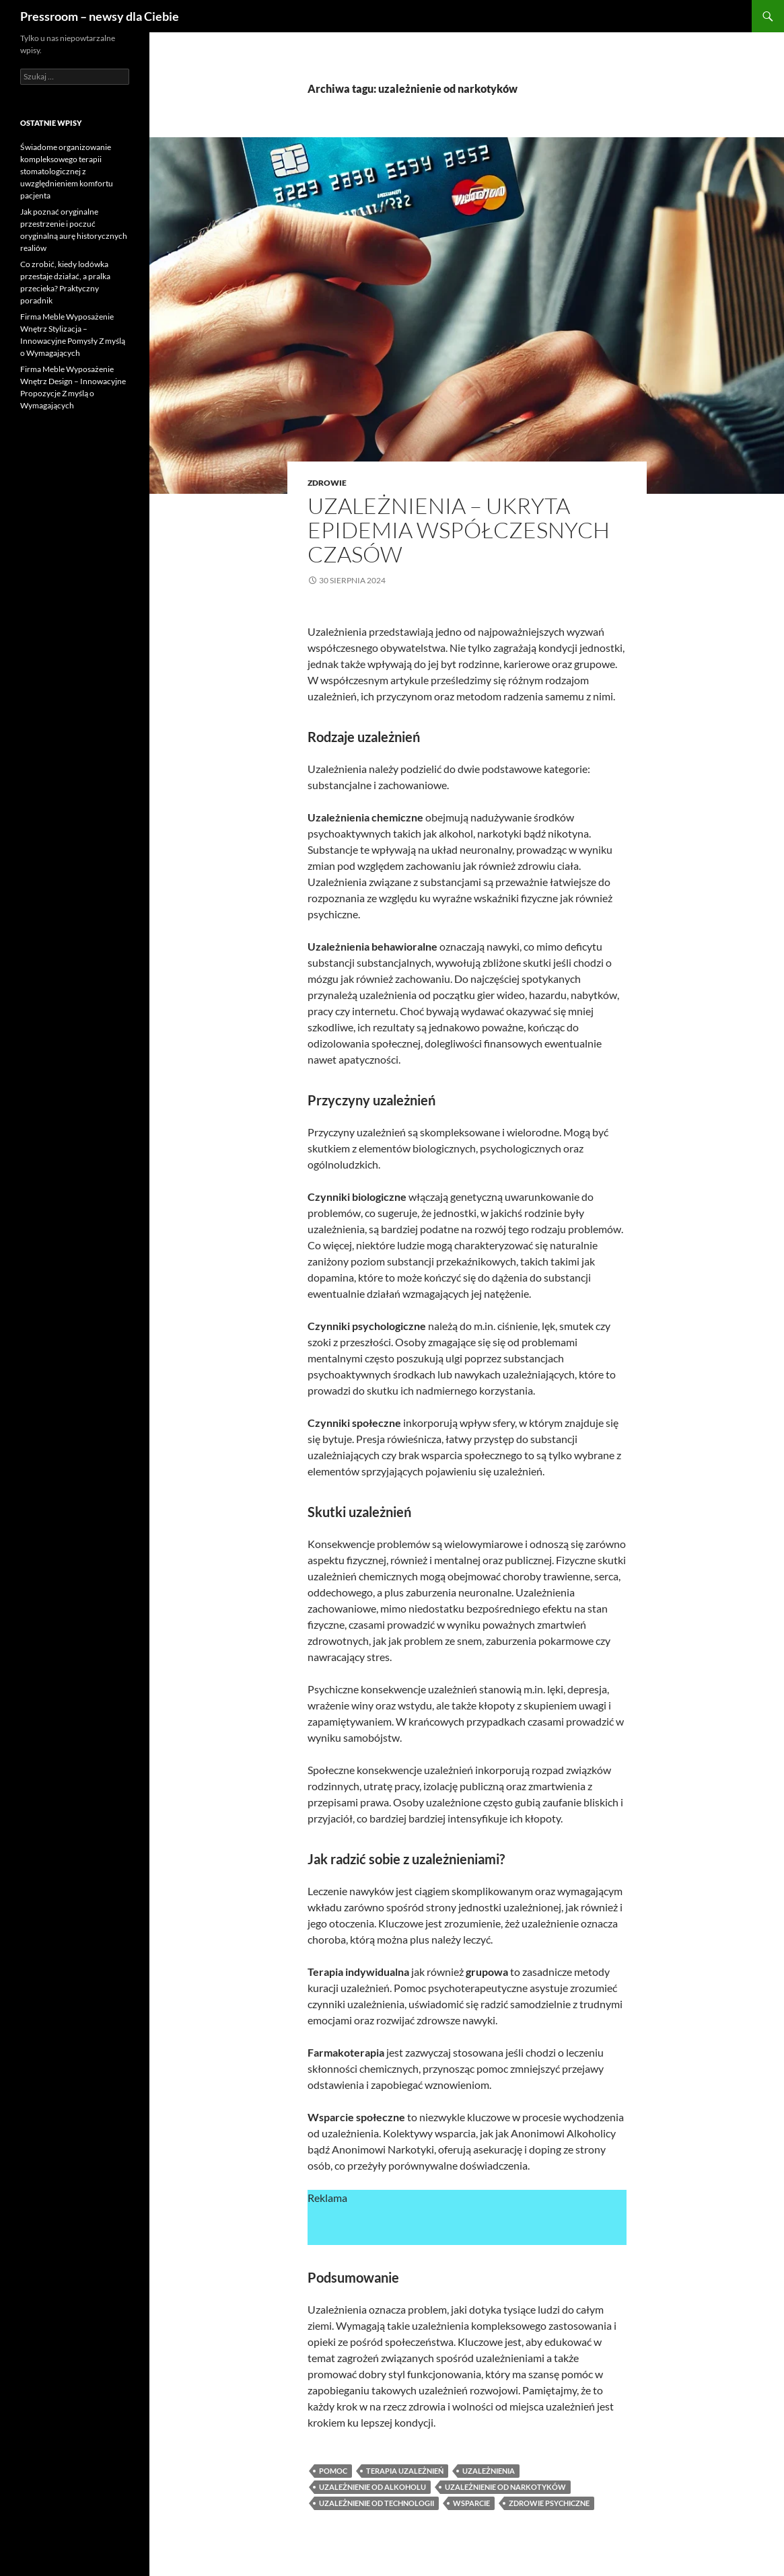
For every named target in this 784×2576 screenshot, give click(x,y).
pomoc (333, 2470)
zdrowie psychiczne (549, 2503)
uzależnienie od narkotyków (505, 2486)
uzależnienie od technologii (376, 2503)
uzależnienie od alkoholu (372, 2486)
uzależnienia (488, 2470)
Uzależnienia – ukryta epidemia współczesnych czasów (459, 530)
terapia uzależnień (404, 2470)
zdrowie (327, 483)
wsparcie (471, 2503)
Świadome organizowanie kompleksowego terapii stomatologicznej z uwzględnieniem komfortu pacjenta (66, 171)
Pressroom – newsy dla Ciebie (99, 16)
